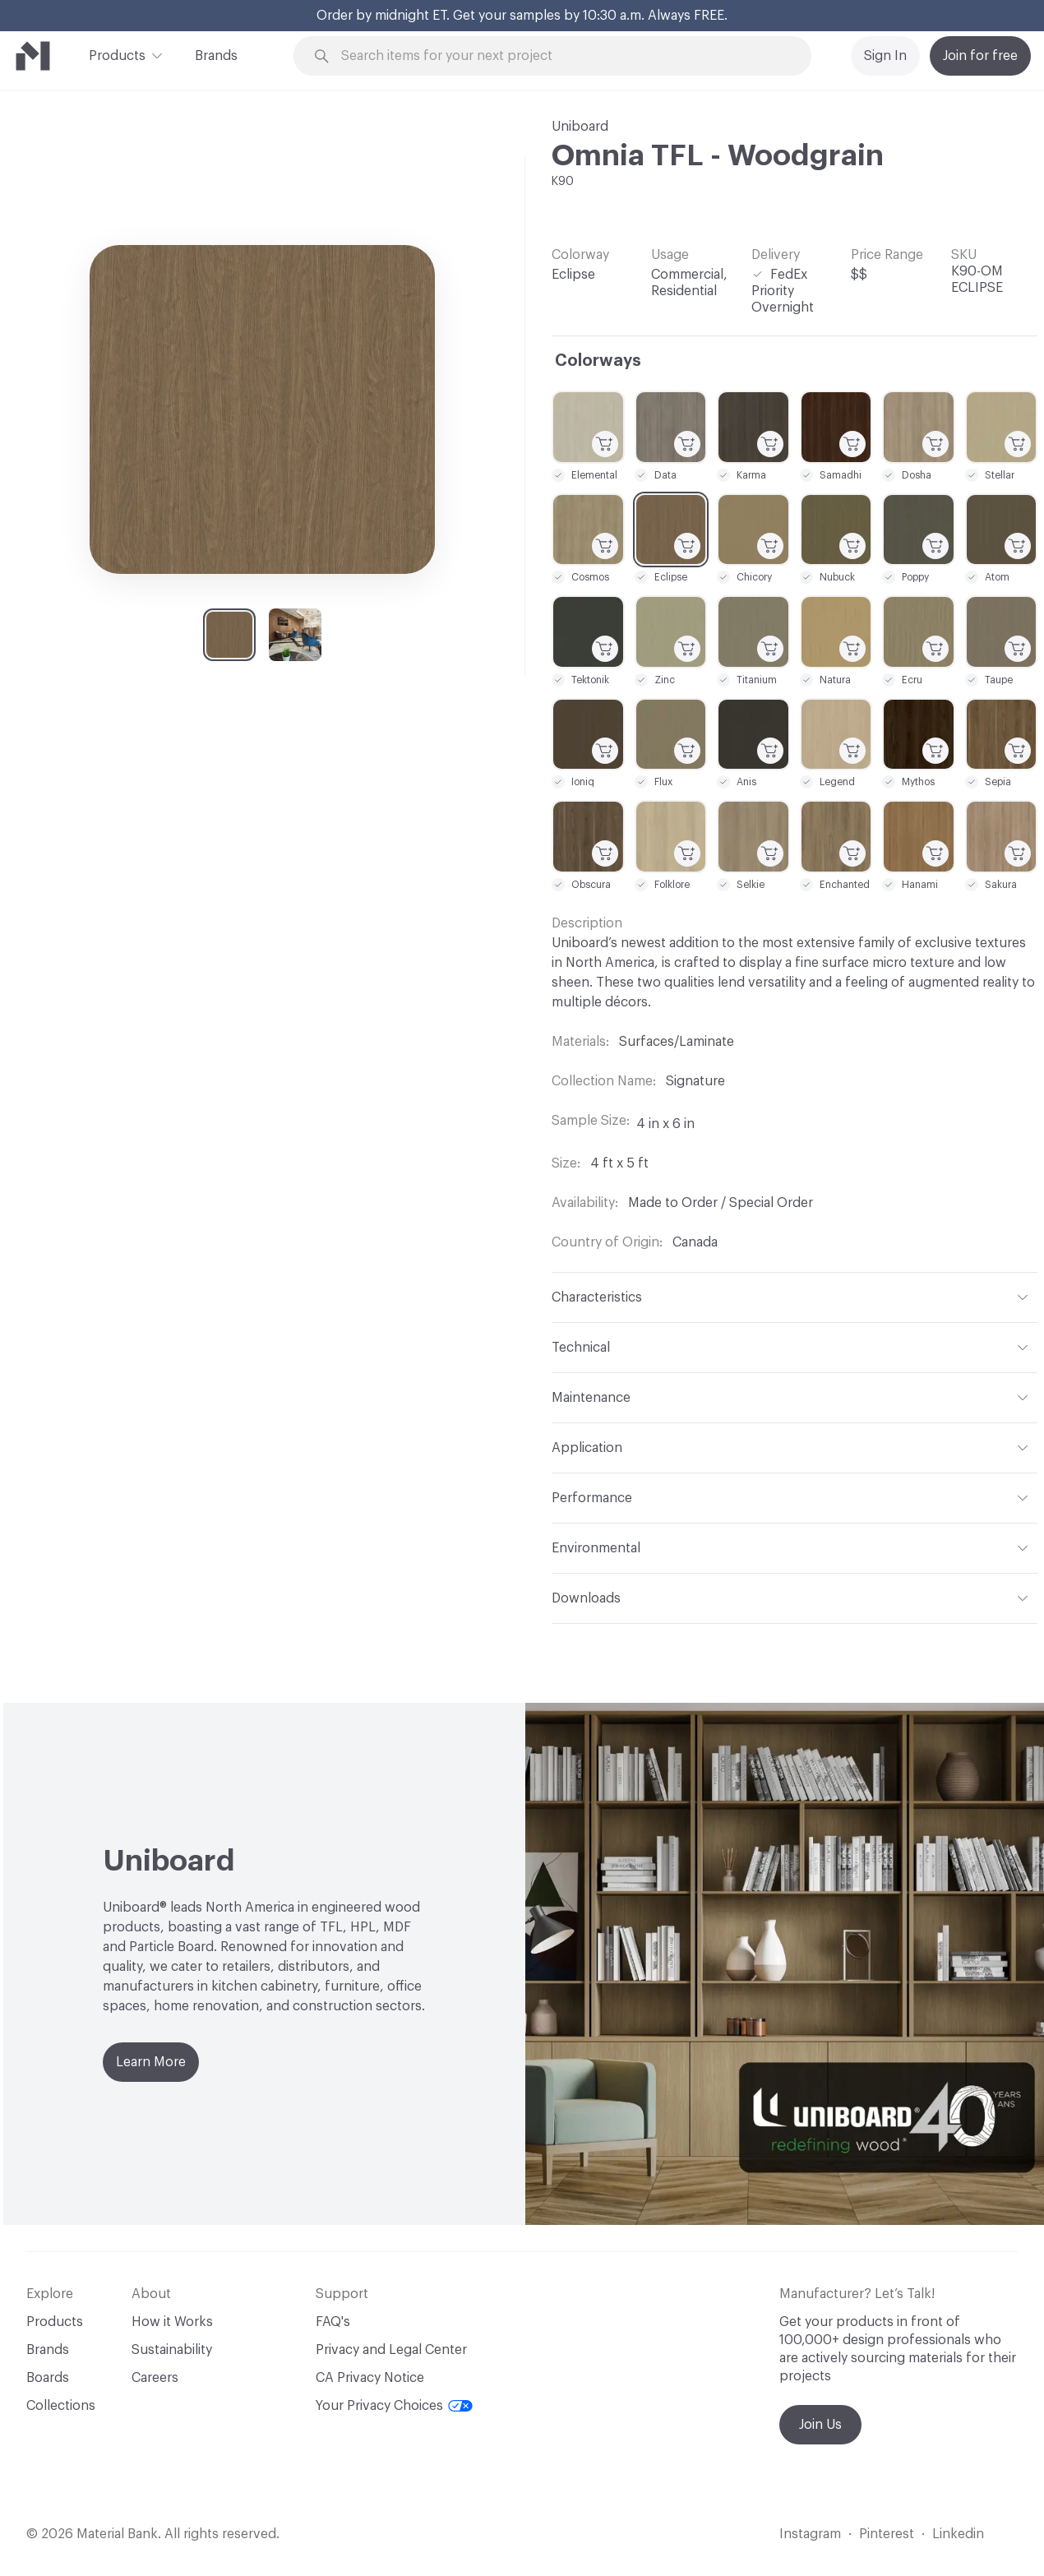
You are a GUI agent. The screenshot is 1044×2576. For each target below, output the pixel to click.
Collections (60, 2405)
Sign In (885, 55)
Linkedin (958, 2534)
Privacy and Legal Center (391, 2349)
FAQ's (333, 2322)
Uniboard (580, 126)
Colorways (598, 361)
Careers (155, 2377)
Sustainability (172, 2349)
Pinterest (886, 2534)
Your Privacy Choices (394, 2406)
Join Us (820, 2424)
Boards (47, 2377)
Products (117, 54)
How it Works (172, 2322)
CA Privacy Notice (370, 2377)
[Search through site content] (561, 56)
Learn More (151, 2062)
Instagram (810, 2534)
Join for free (980, 55)
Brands (216, 55)
